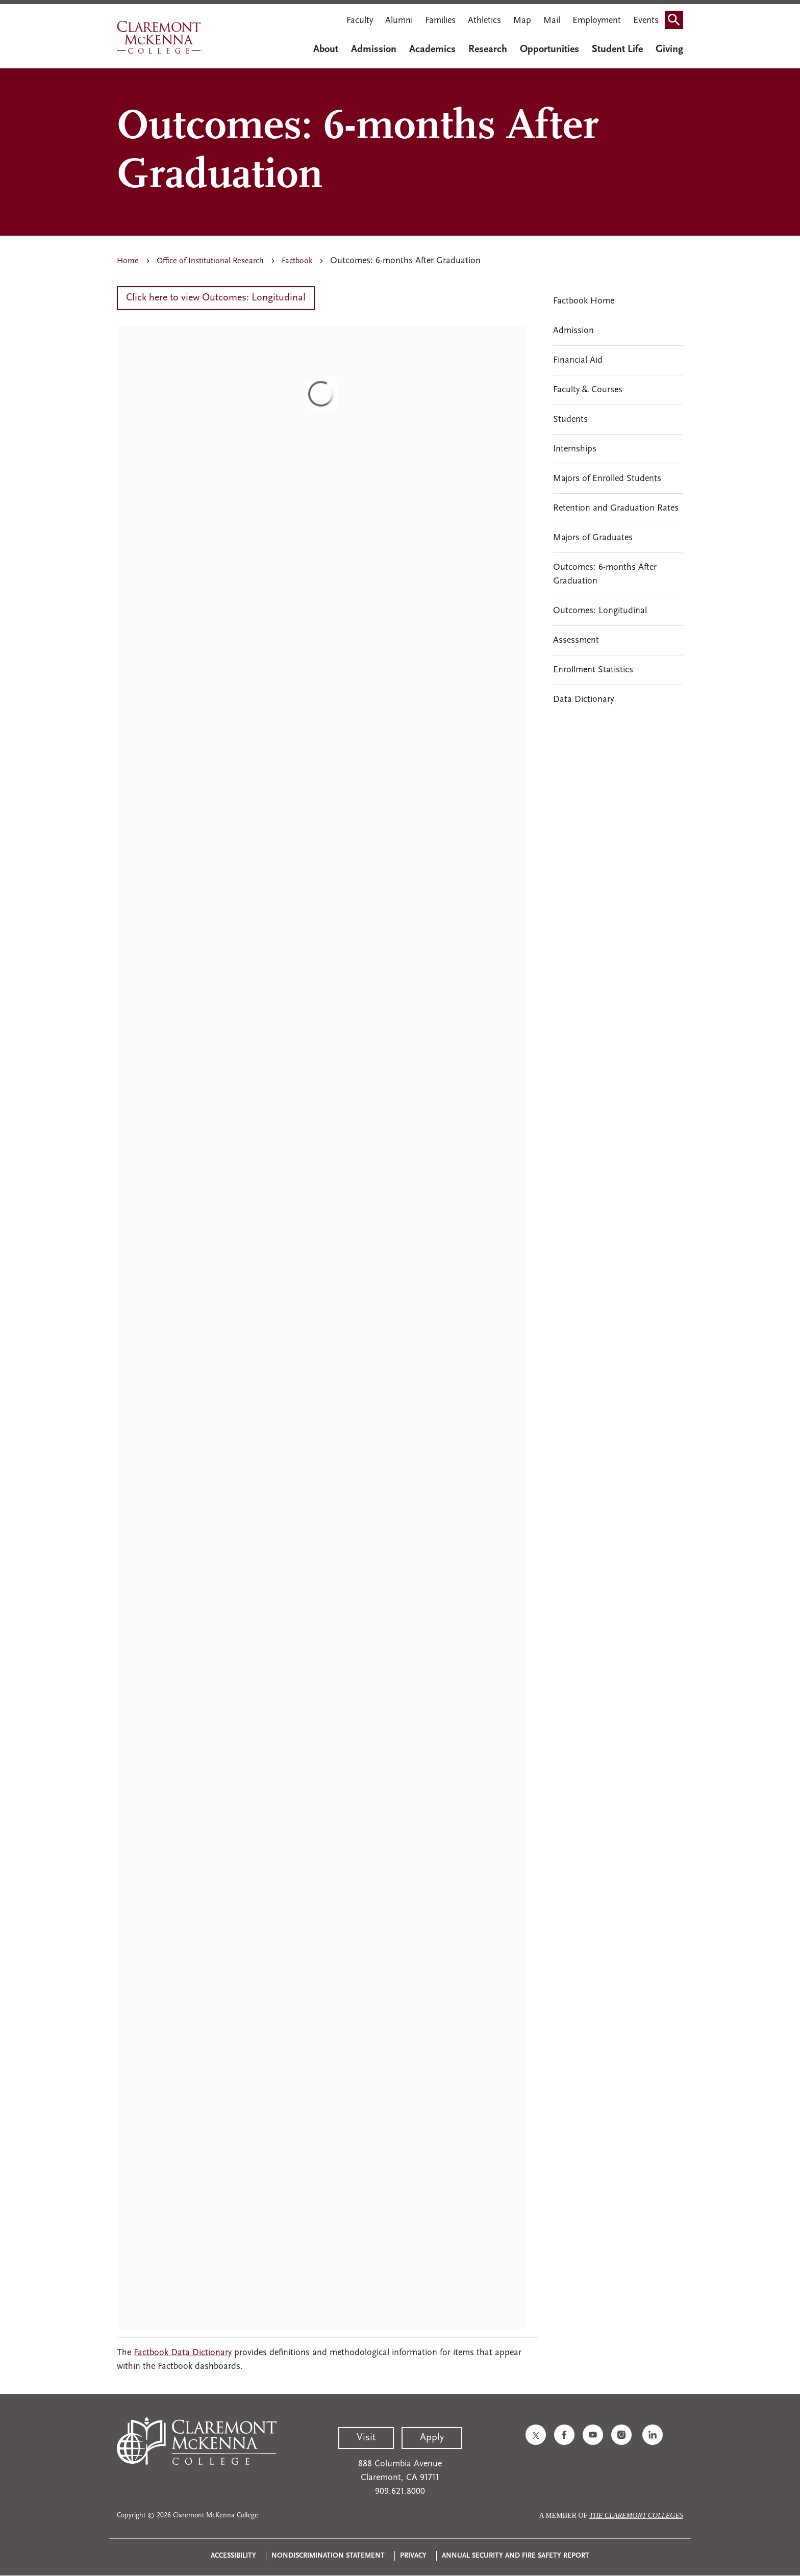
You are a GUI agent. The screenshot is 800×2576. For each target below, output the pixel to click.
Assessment (576, 640)
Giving (669, 49)
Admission (373, 49)
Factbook (297, 261)
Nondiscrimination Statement (328, 2556)
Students (570, 419)
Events (646, 21)
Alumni (399, 21)
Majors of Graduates (593, 538)
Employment (596, 21)
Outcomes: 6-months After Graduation (605, 574)
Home (128, 261)
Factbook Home (583, 301)
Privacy (413, 2556)
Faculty (359, 21)
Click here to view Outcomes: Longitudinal (216, 298)
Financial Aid (578, 360)
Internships (574, 449)
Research (487, 49)
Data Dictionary (583, 699)
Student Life (617, 49)
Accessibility (233, 2556)
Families (440, 21)
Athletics (484, 21)
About (325, 49)
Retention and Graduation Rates (616, 508)
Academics (432, 49)
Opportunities (549, 49)
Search (677, 16)
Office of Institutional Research (210, 261)
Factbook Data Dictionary (183, 2353)
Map (522, 21)
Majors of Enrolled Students (607, 479)
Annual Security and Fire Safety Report (515, 2556)
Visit (366, 2438)
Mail (551, 21)
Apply (432, 2438)
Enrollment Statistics (593, 670)
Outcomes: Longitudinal (600, 611)
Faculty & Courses (587, 390)
